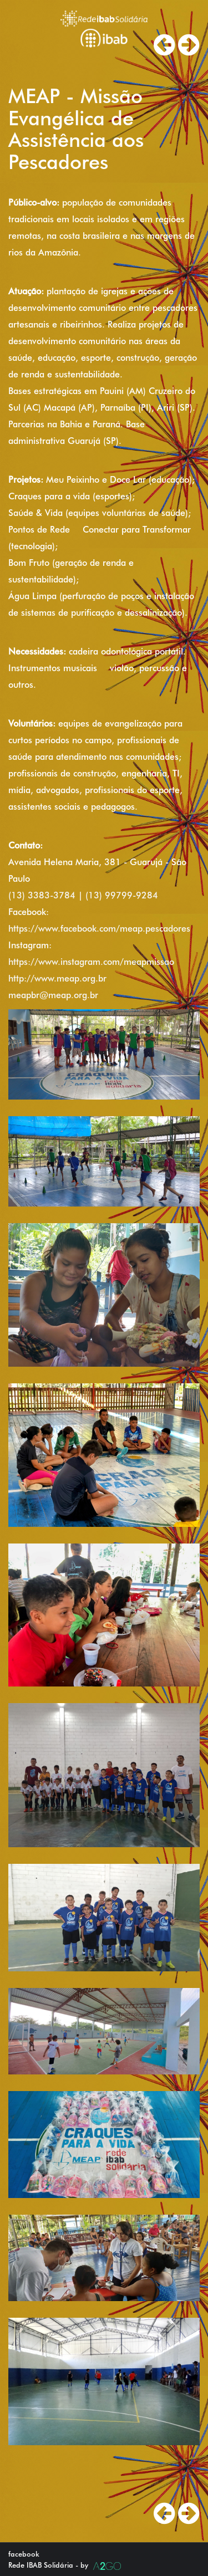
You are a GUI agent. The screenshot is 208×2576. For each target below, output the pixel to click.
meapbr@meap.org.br (53, 995)
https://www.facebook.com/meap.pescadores (99, 928)
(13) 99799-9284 (121, 895)
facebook (23, 2553)
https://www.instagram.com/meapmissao (91, 962)
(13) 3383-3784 (41, 895)
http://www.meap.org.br (57, 978)
